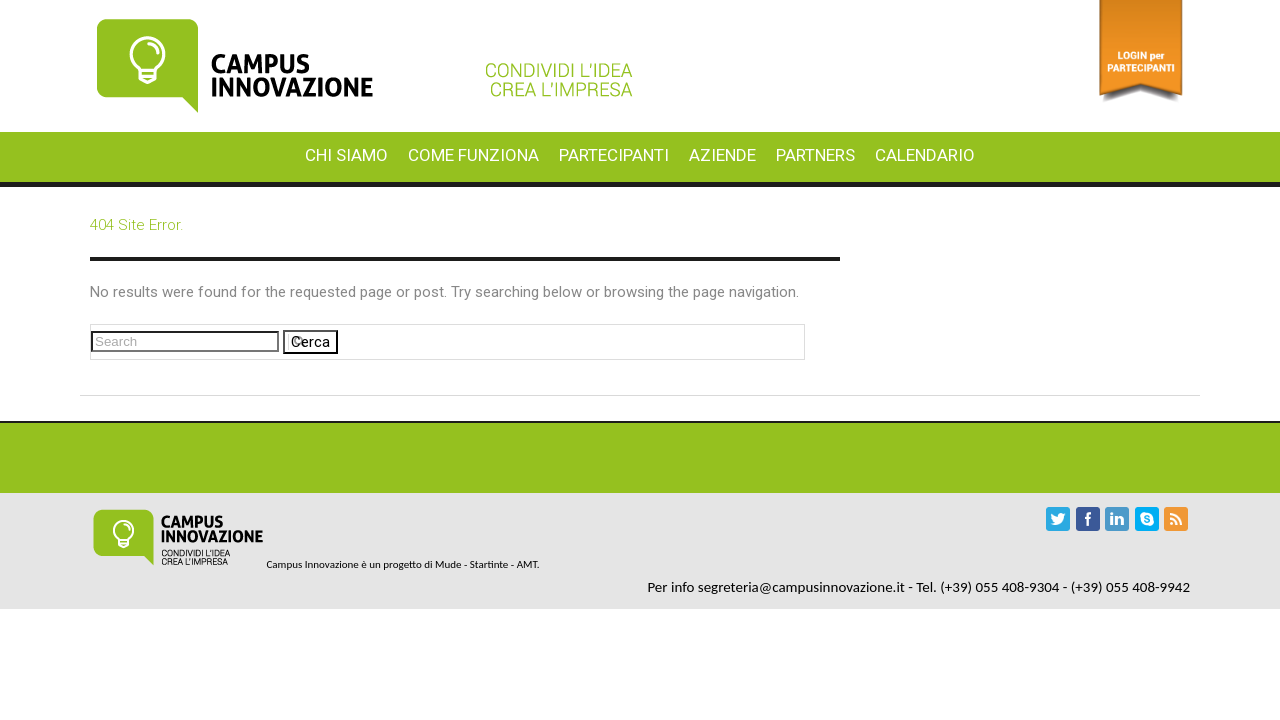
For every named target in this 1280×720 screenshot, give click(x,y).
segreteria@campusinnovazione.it (801, 587)
